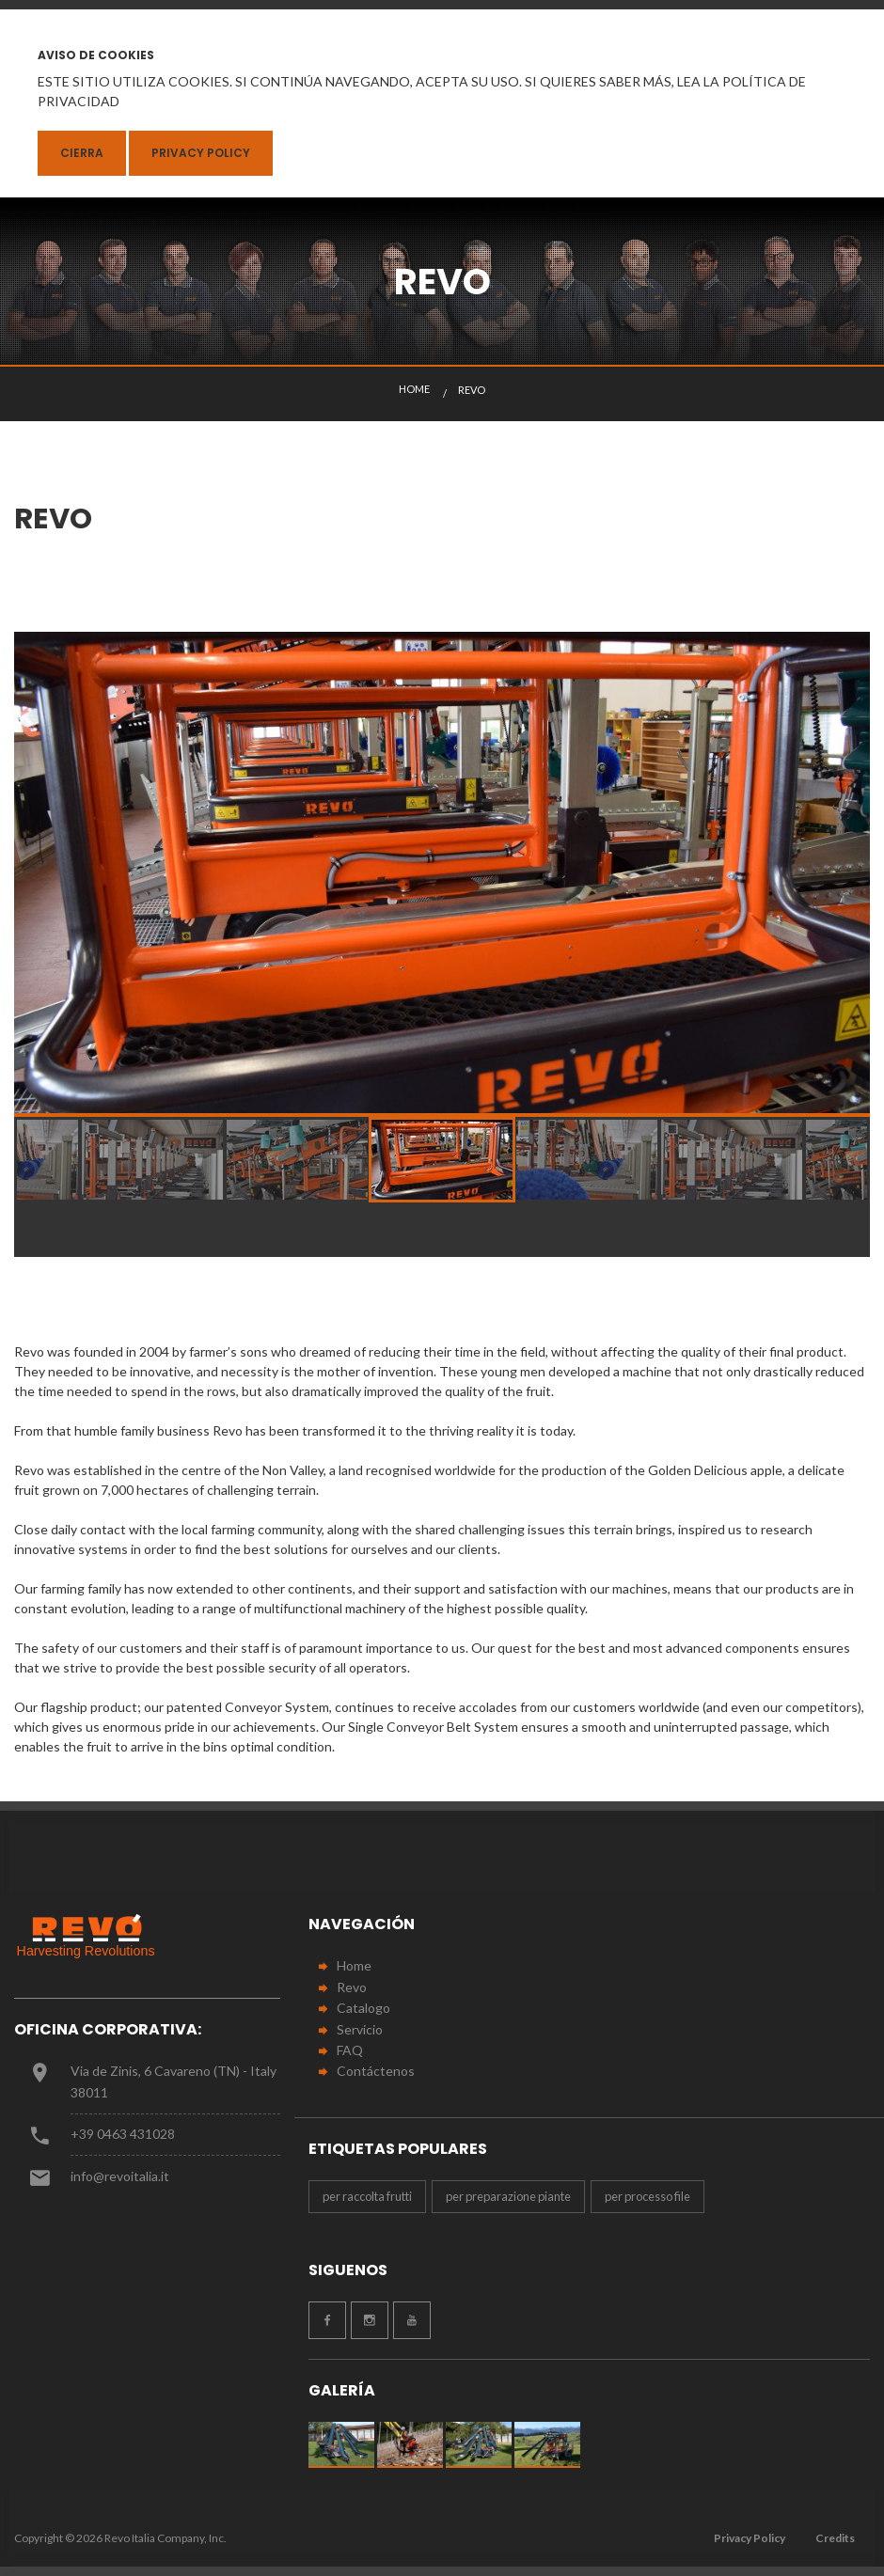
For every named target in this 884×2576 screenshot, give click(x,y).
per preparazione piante (508, 2196)
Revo (352, 1987)
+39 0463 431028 (123, 2134)
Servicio (360, 2029)
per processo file (647, 2196)
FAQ (350, 2050)
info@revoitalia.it (120, 2176)
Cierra (81, 153)
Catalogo (363, 2008)
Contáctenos (376, 2071)
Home (354, 1965)
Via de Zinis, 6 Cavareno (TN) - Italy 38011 (173, 2081)
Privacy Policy (200, 153)
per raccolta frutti (367, 2196)
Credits (835, 2538)
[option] (442, 873)
